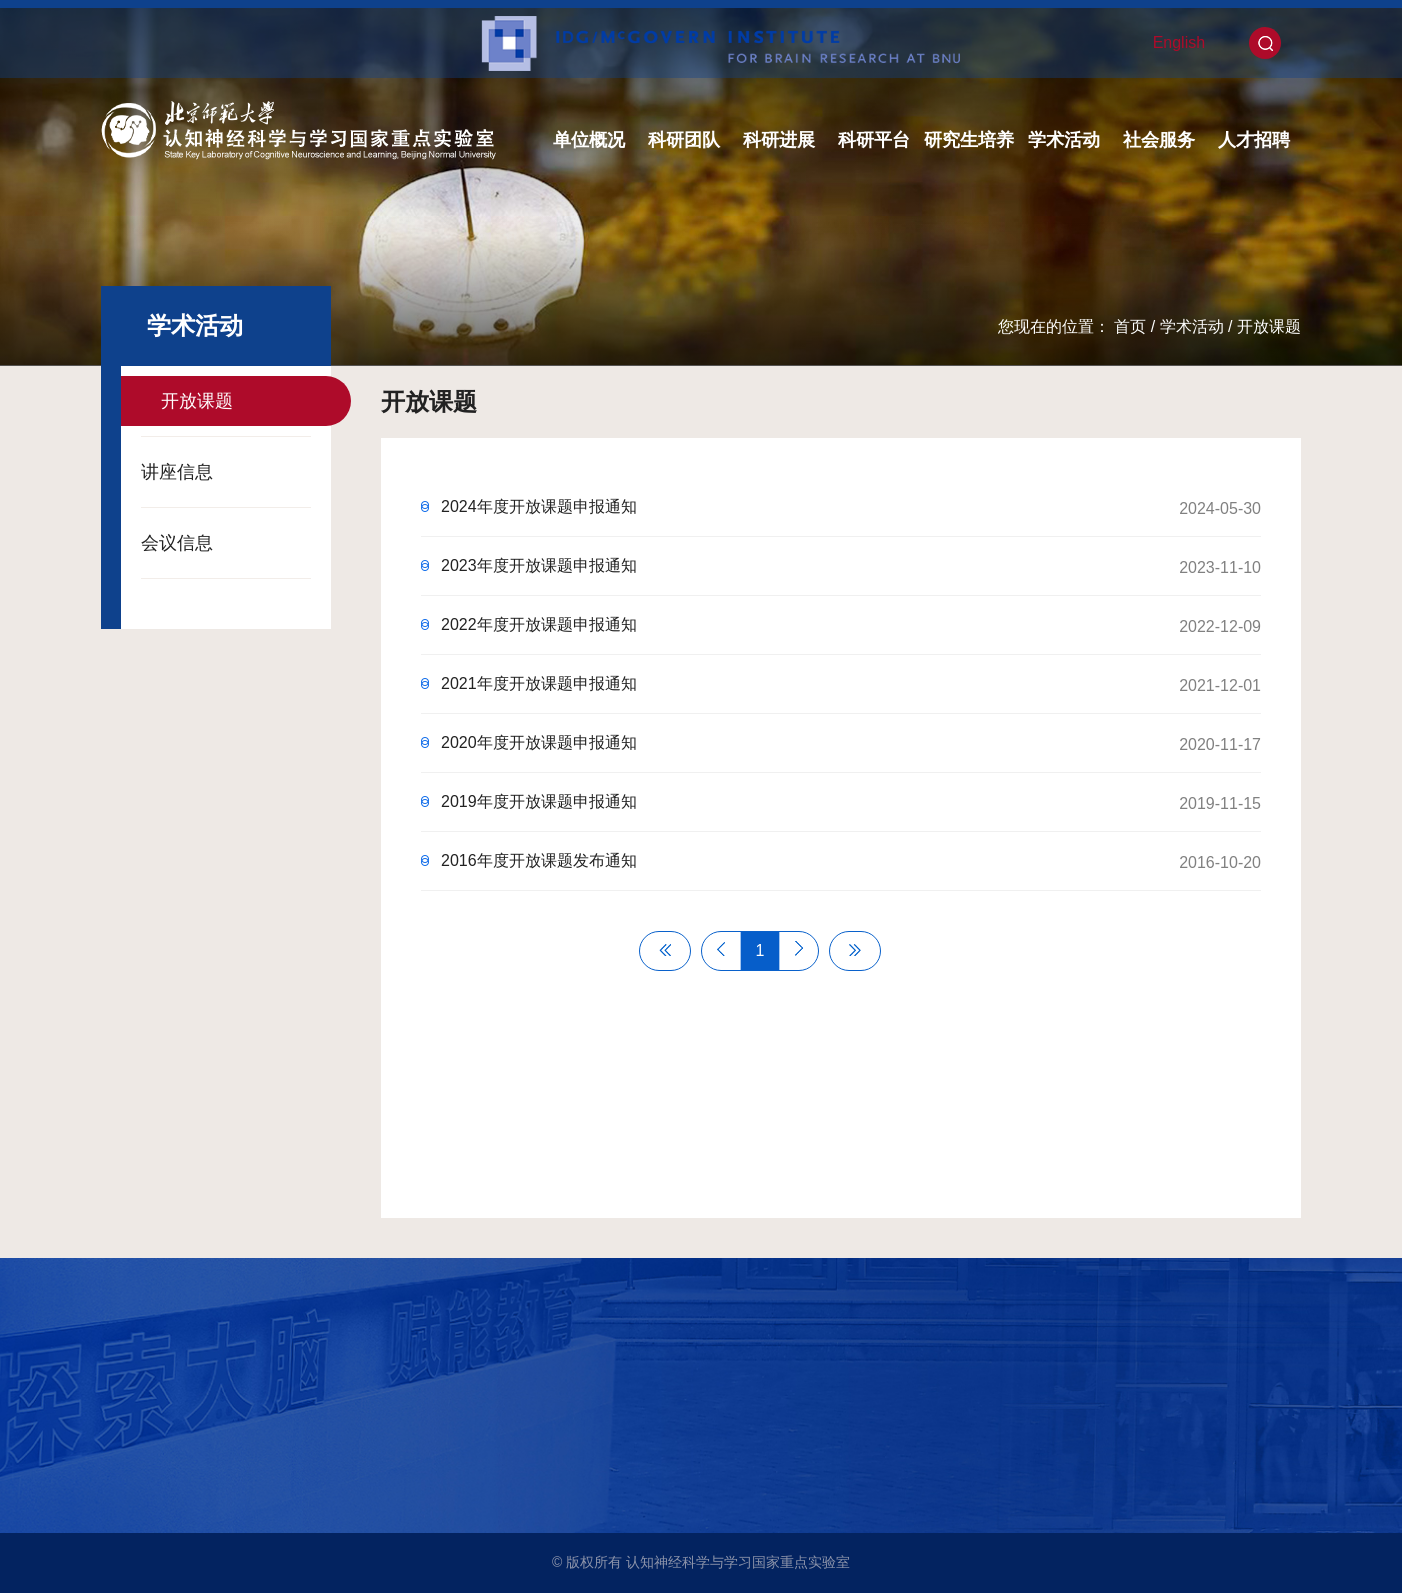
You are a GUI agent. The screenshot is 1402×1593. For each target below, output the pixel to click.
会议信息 (177, 543)
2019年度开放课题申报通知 (539, 801)
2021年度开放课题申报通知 (539, 683)
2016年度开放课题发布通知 (539, 860)
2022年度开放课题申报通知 (539, 624)
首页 (1130, 326)
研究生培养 (969, 140)
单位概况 (589, 140)
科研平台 (874, 140)
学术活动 (1064, 140)
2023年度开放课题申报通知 (539, 565)
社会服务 (1159, 140)
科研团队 (684, 140)
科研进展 (779, 140)
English (1179, 42)
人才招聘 (1254, 140)
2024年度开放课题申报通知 (539, 506)
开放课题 (1269, 326)
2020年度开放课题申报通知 (539, 742)
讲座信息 (177, 472)
